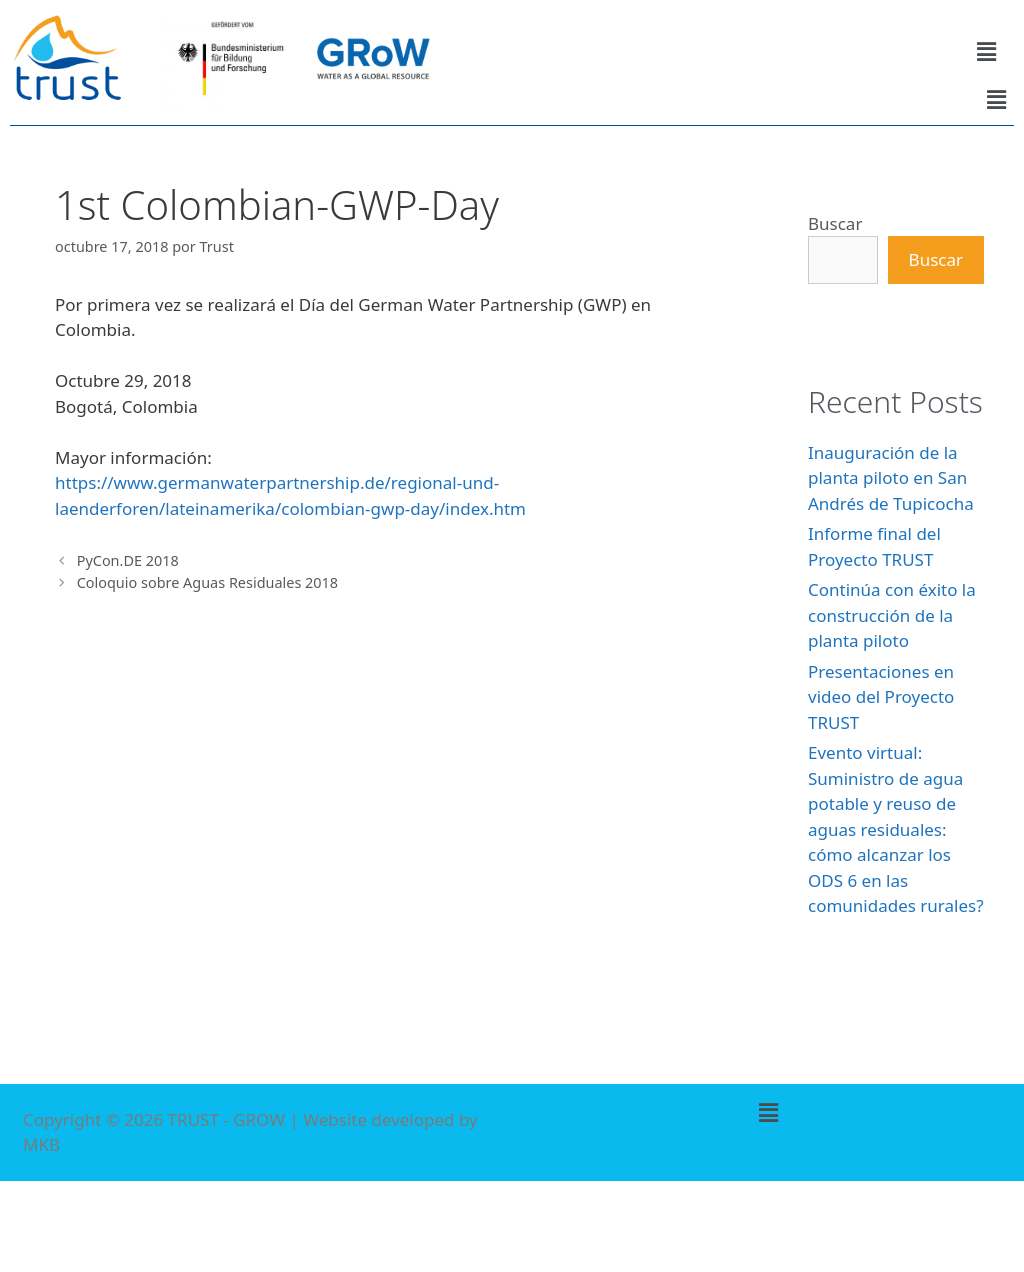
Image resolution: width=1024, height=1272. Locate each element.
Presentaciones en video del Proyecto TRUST (881, 697)
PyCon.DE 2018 (128, 560)
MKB (41, 1144)
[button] (987, 51)
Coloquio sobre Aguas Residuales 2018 (207, 582)
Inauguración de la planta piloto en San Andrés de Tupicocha (891, 478)
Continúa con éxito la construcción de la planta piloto (892, 615)
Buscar (835, 223)
